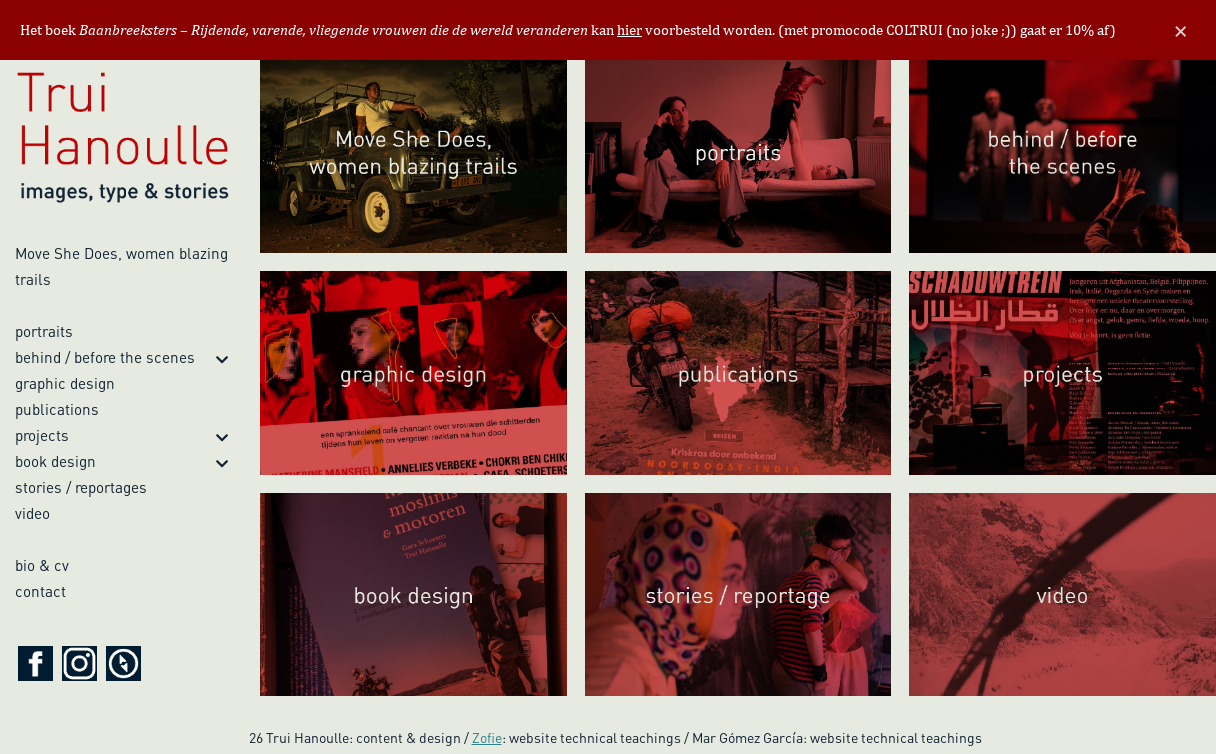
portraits (44, 331)
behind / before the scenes (105, 357)
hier (629, 29)
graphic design (65, 383)
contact (40, 591)
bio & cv (42, 565)
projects (42, 435)
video (32, 513)
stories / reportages (81, 487)
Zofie (487, 737)
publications (57, 409)
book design (55, 461)
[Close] (1181, 30)
